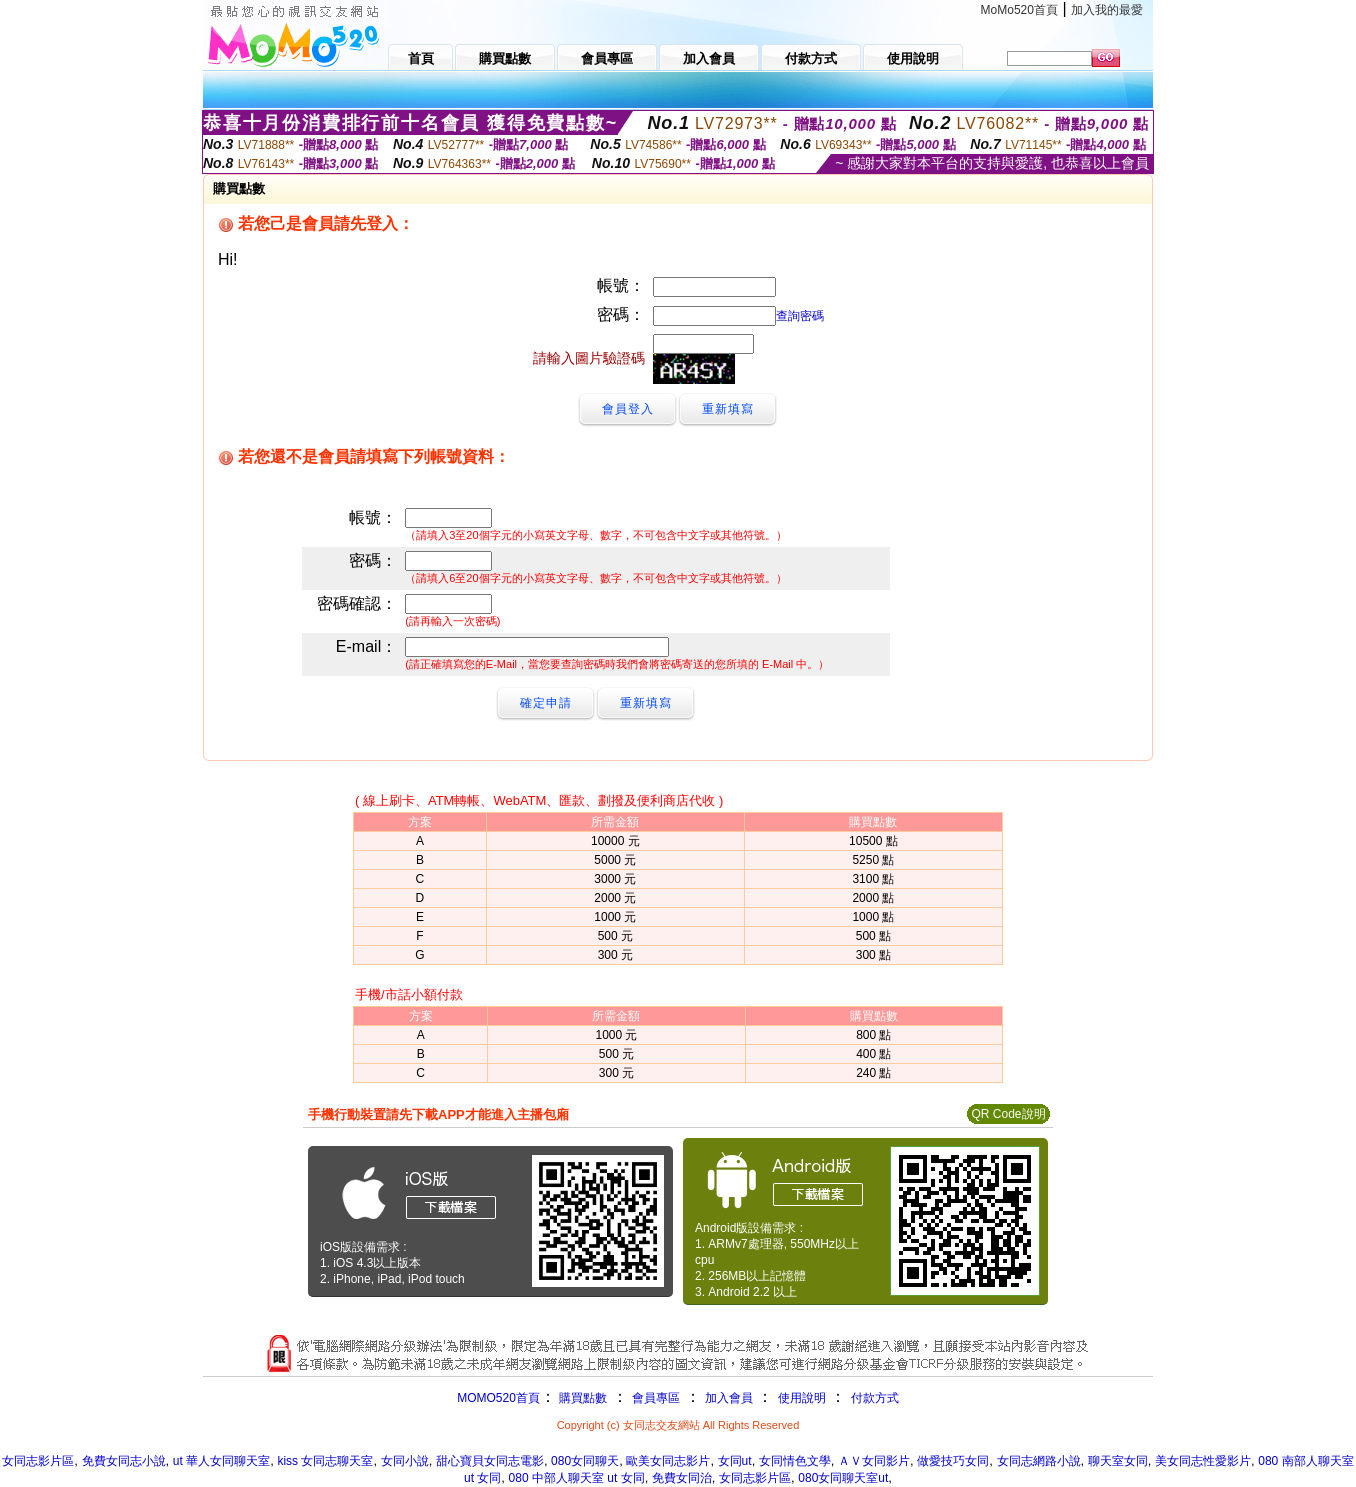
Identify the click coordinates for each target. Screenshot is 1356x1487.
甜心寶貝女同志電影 (490, 1461)
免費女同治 (682, 1478)
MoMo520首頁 (1019, 10)
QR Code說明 (1008, 1114)
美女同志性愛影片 (1203, 1461)
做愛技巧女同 (953, 1461)
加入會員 (729, 1398)
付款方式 (875, 1398)
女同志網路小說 (1039, 1461)
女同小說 (405, 1461)
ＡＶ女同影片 (874, 1461)
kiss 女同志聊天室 (325, 1461)
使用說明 (802, 1398)
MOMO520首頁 (498, 1398)
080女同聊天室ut (843, 1478)
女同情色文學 (795, 1461)
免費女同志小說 (124, 1461)
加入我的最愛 (1107, 10)
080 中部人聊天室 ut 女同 (577, 1478)
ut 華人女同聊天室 (221, 1461)
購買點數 (581, 1398)
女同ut (735, 1461)
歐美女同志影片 (668, 1461)
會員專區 (656, 1398)
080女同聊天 (585, 1461)
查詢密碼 (800, 316)
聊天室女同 (1118, 1461)
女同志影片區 (38, 1461)
